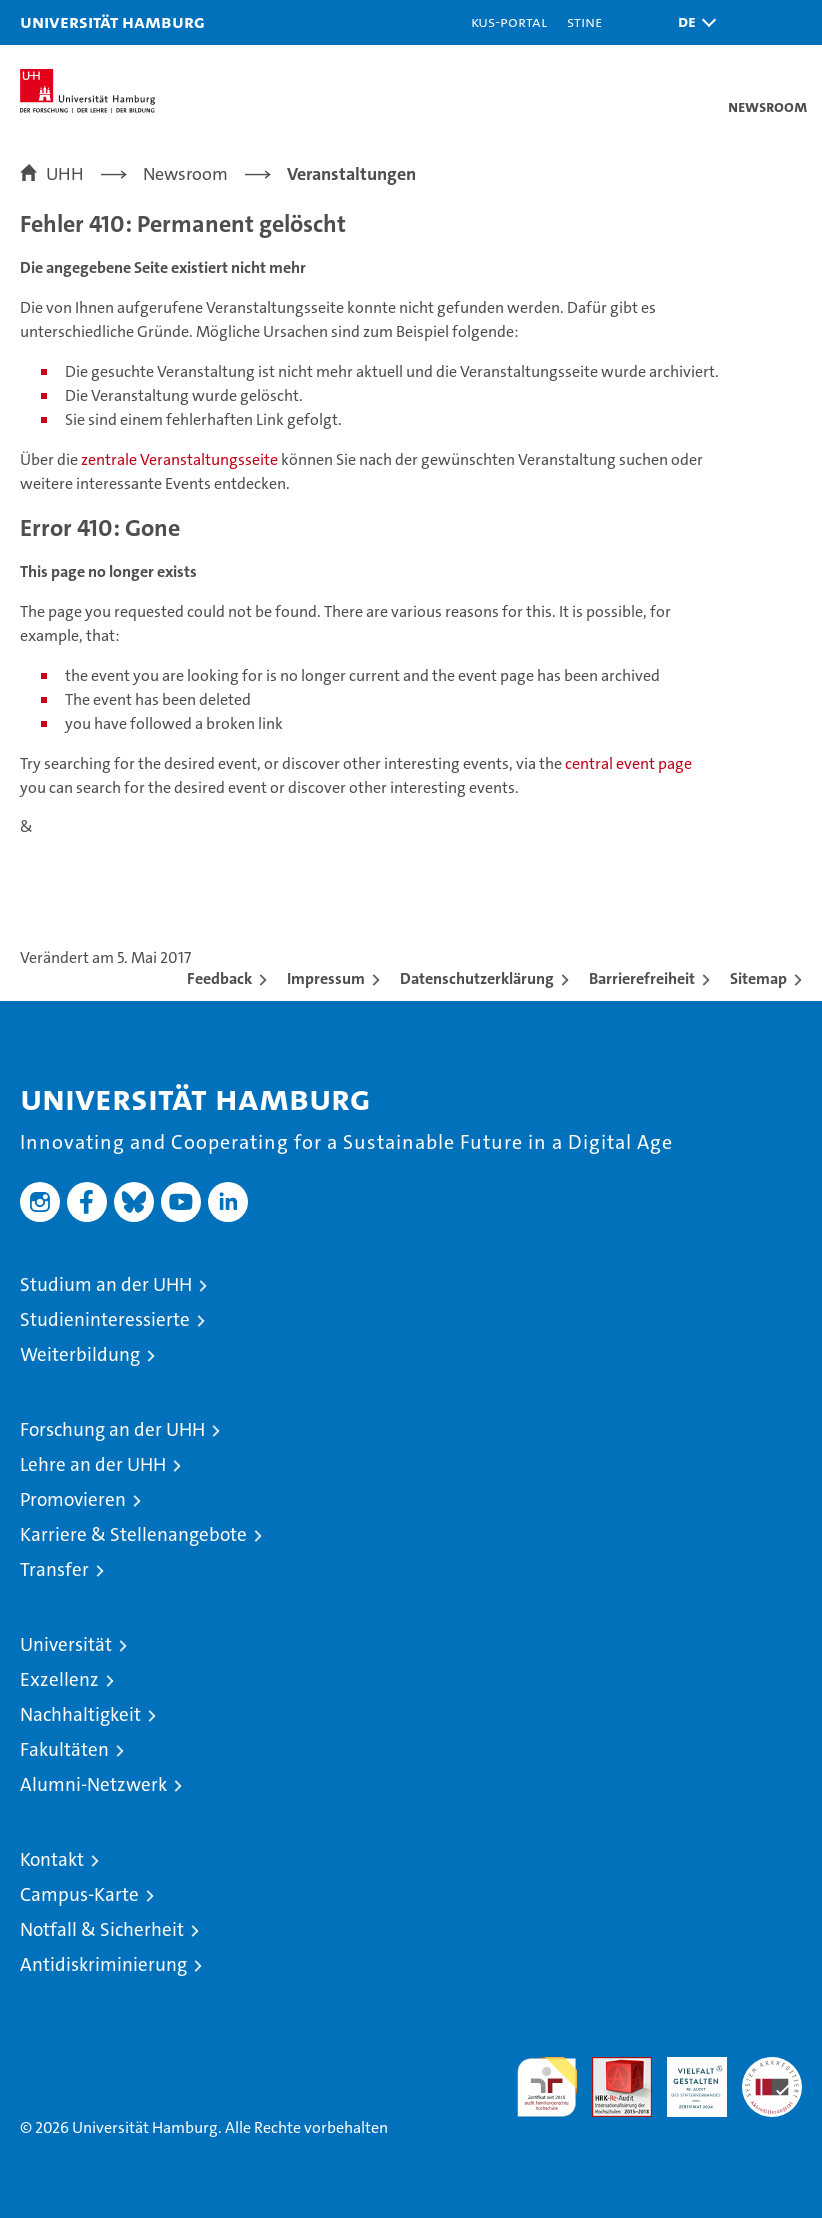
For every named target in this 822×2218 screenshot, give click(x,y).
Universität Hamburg (112, 21)
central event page (628, 763)
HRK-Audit (686, 2078)
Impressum (326, 978)
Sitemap (758, 978)
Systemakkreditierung (772, 2067)
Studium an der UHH (106, 1284)
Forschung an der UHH (112, 1429)
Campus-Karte (79, 1894)
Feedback (219, 978)
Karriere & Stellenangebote (133, 1534)
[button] (692, 22)
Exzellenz (59, 1679)
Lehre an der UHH (93, 1464)
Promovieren (73, 1499)
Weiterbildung (80, 1354)
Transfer (54, 1569)
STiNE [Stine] (584, 21)
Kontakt (52, 1859)
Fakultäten (64, 1749)
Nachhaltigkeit (80, 1714)
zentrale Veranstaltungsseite (181, 459)
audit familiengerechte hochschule (547, 2087)
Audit (611, 2067)
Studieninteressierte (105, 1319)
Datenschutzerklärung (477, 978)
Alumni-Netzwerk (93, 1784)
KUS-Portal (509, 21)
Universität (66, 1644)
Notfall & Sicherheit (102, 1929)
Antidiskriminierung (103, 1964)
